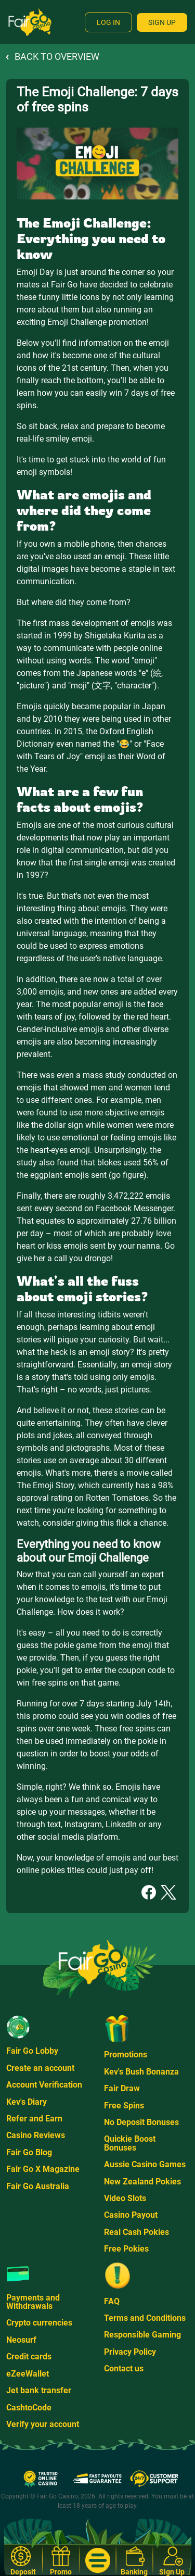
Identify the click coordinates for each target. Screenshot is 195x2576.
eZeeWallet (27, 2374)
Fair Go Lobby (32, 2051)
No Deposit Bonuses (141, 2122)
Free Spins (124, 2105)
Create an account (40, 2068)
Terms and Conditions (145, 2318)
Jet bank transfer (38, 2390)
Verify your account (42, 2424)
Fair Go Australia (37, 2186)
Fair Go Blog (29, 2152)
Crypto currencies (39, 2323)
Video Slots (125, 2198)
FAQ (112, 2301)
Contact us (124, 2368)
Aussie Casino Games (145, 2164)
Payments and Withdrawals (33, 2302)
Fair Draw (122, 2088)
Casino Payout (131, 2215)
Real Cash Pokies (136, 2232)
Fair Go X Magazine (43, 2169)
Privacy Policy (130, 2352)
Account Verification (44, 2085)
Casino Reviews (35, 2135)
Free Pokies (126, 2249)
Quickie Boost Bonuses (129, 2143)
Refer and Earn (34, 2118)
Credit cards (28, 2356)
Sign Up (162, 22)
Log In (108, 22)
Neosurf (21, 2340)
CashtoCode (28, 2407)
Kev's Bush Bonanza (141, 2072)
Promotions (125, 2054)
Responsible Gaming (142, 2335)
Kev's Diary (26, 2102)
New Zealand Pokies (142, 2182)
